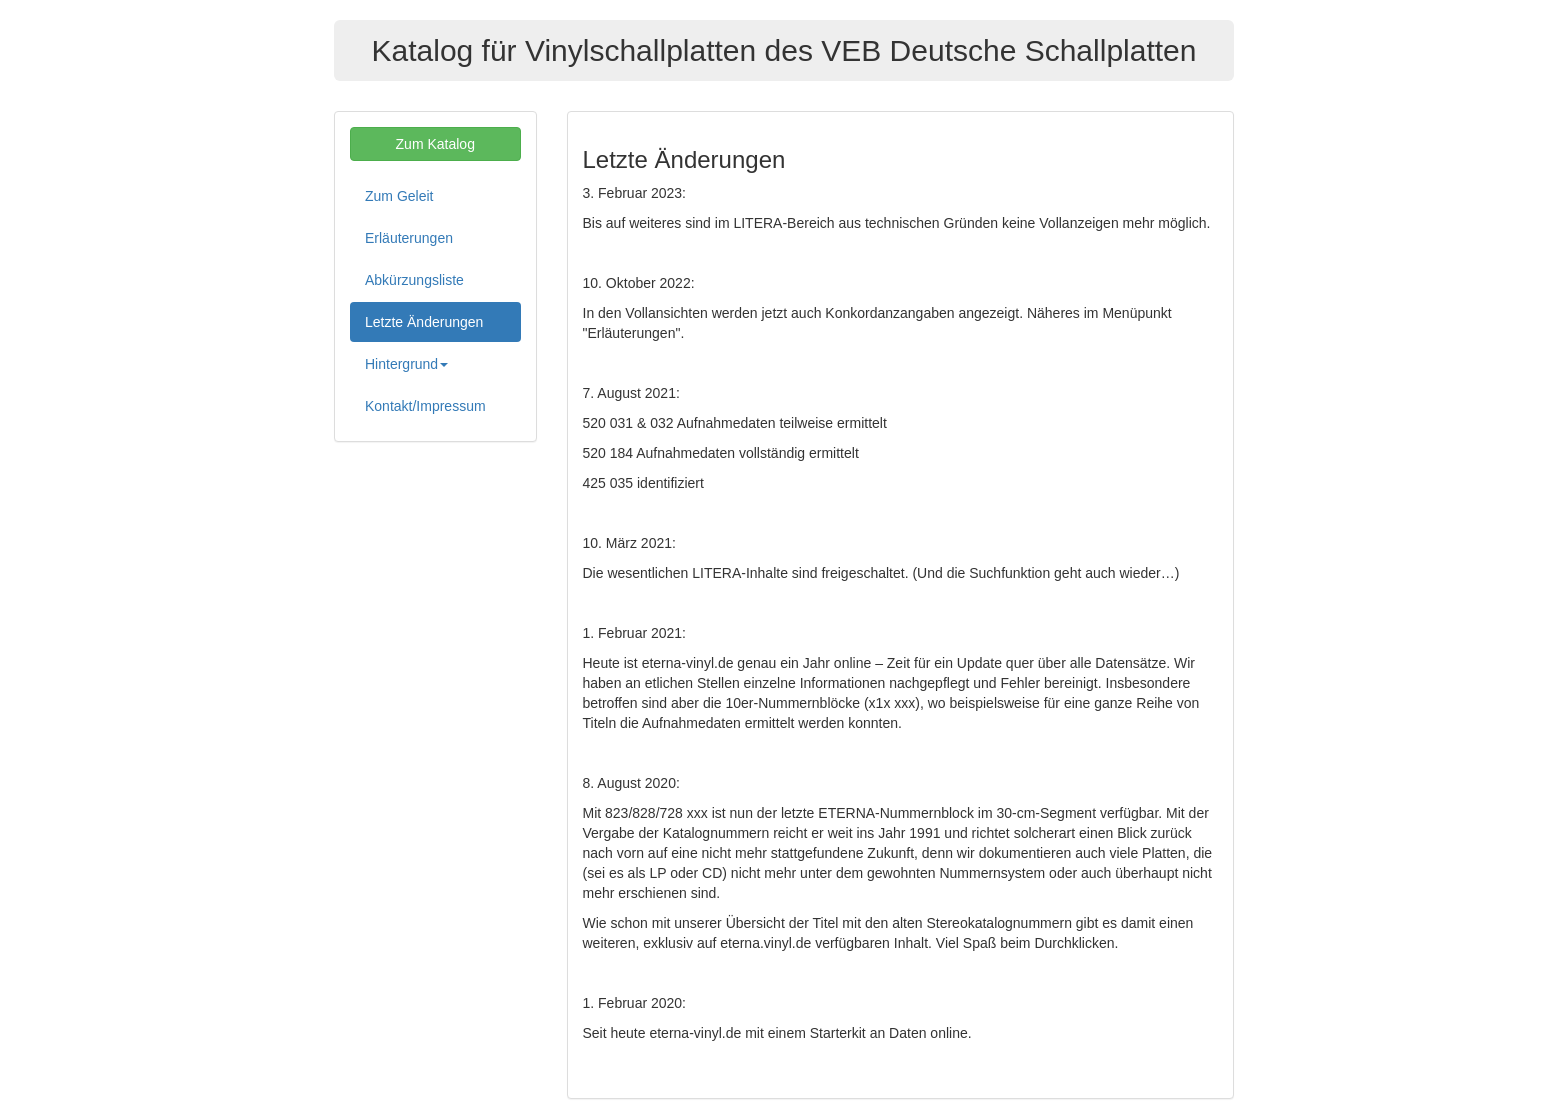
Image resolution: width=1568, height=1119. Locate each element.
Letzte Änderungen (424, 322)
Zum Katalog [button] (435, 144)
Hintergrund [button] (406, 364)
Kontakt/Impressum (425, 406)
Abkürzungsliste (414, 280)
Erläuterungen (409, 238)
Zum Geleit (399, 196)
